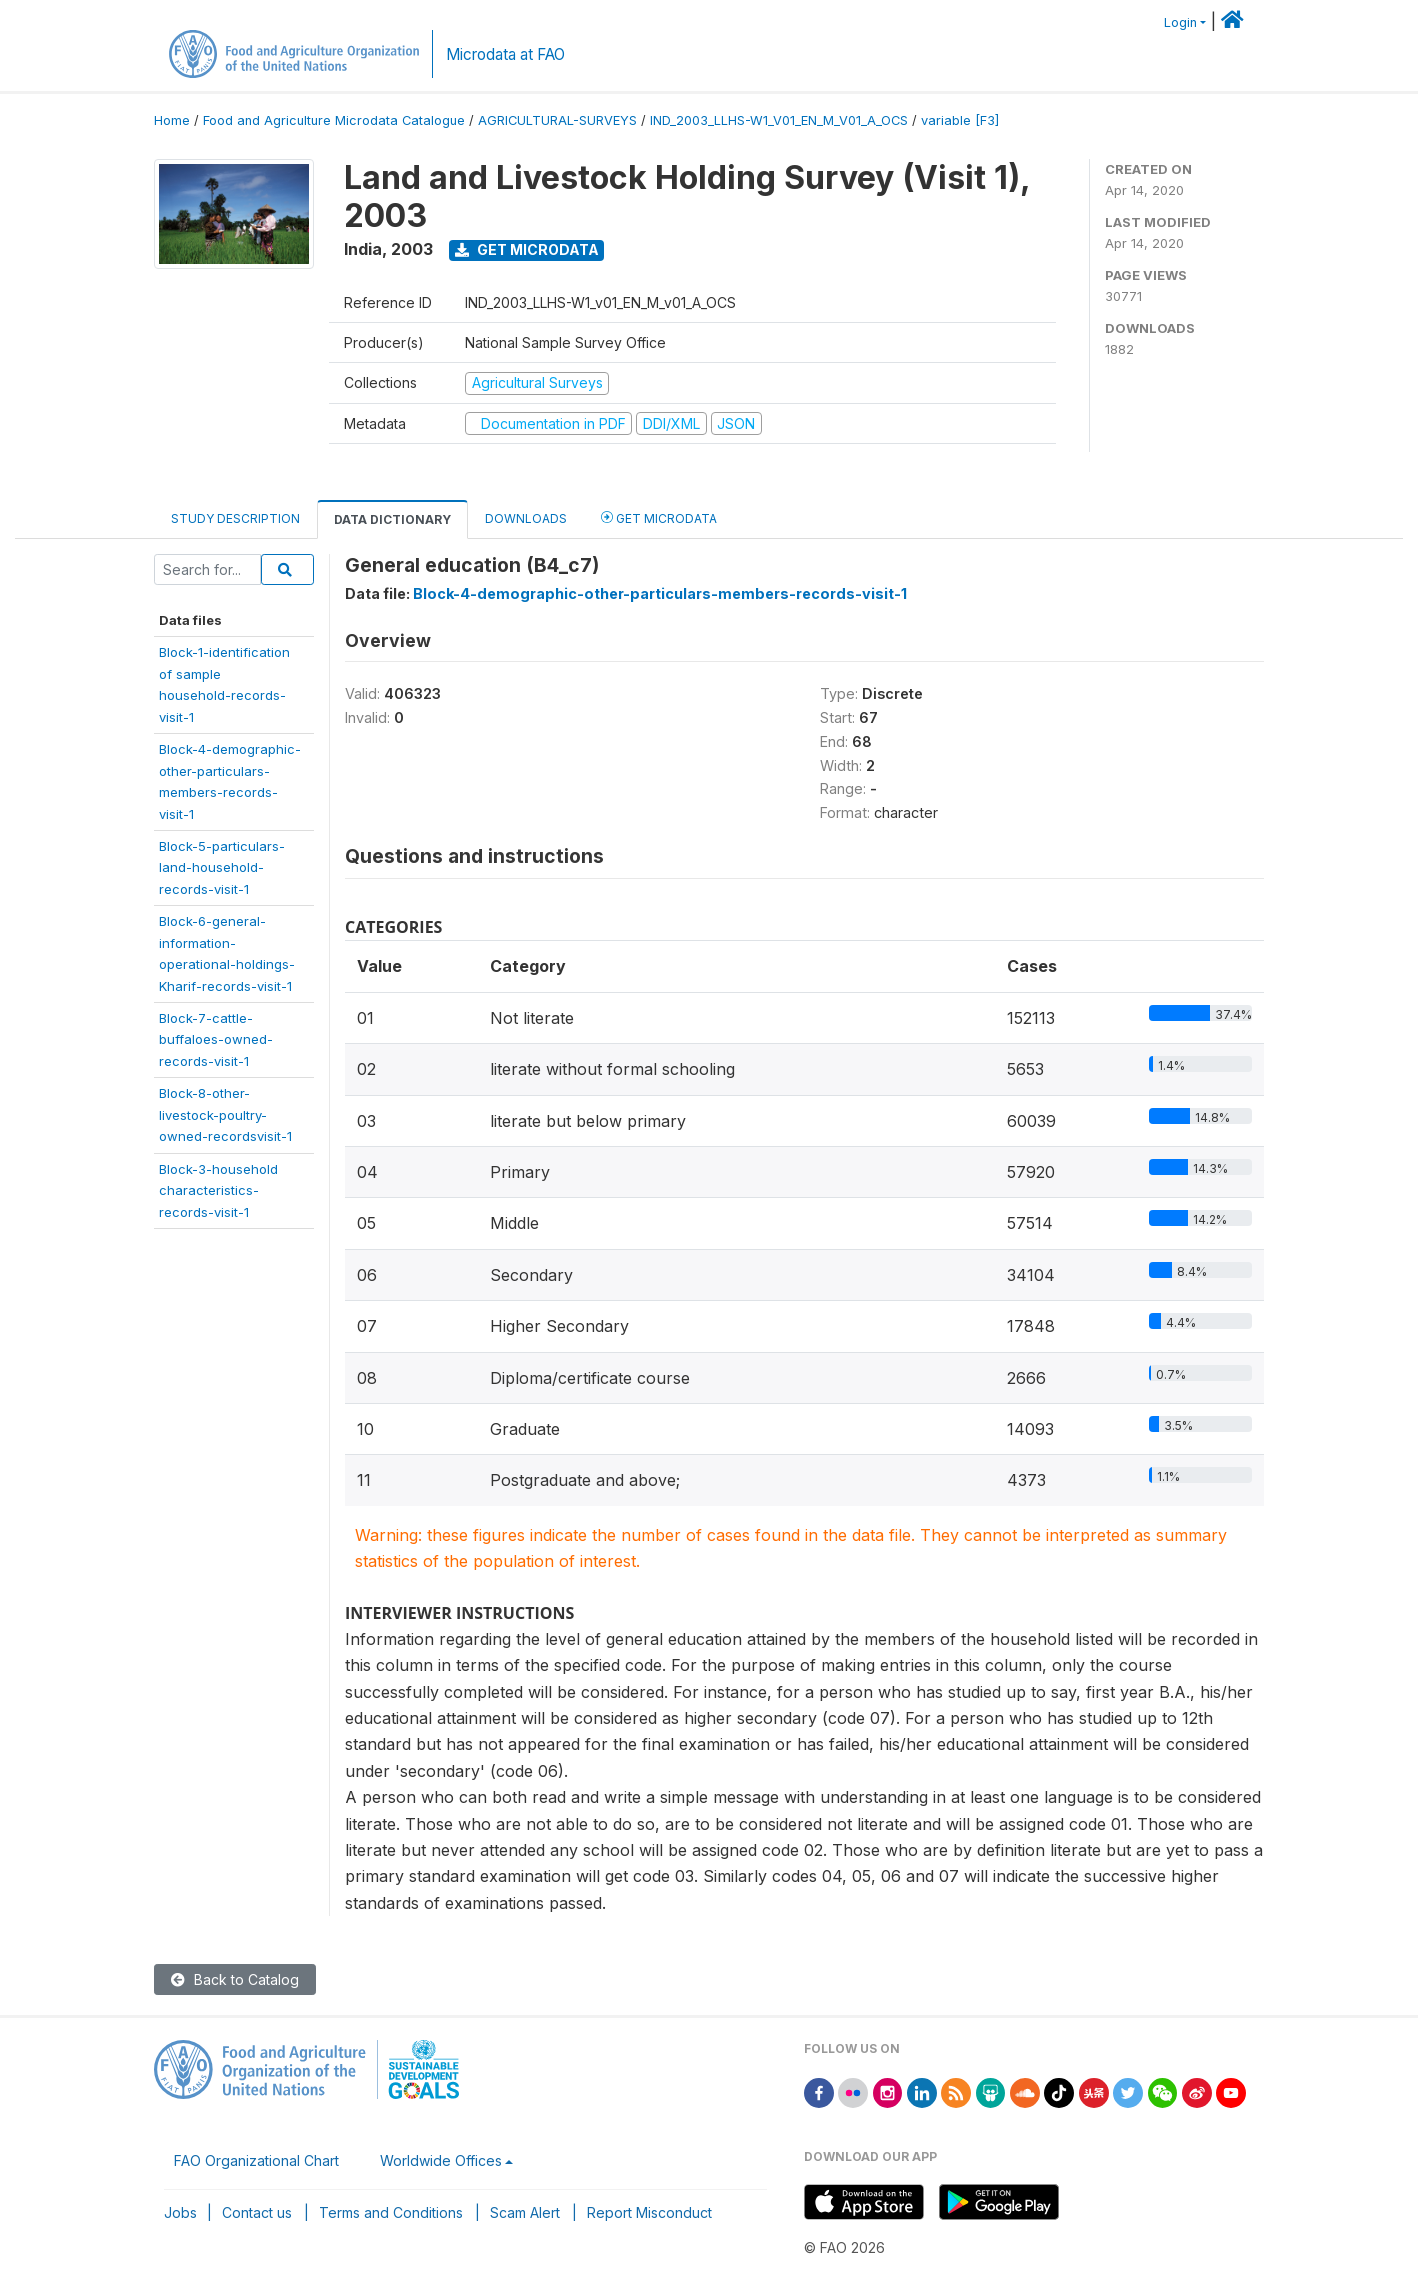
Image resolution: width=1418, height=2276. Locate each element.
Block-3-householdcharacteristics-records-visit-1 (218, 1190)
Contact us (257, 2212)
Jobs (180, 2212)
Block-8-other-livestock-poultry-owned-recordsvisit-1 (225, 1114)
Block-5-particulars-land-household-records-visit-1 (222, 867)
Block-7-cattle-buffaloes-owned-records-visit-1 (216, 1039)
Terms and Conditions (391, 2212)
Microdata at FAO (505, 54)
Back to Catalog (235, 1979)
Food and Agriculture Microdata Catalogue (334, 120)
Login (1180, 22)
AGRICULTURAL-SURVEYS (557, 120)
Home (172, 120)
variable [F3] (960, 120)
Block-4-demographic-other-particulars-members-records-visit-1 (660, 593)
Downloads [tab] (526, 518)
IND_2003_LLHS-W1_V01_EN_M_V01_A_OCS (779, 120)
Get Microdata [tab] (659, 517)
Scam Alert (525, 2212)
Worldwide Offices (441, 2160)
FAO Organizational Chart (256, 2160)
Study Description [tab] (235, 518)
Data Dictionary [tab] (392, 519)
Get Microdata (527, 249)
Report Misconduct (649, 2212)
